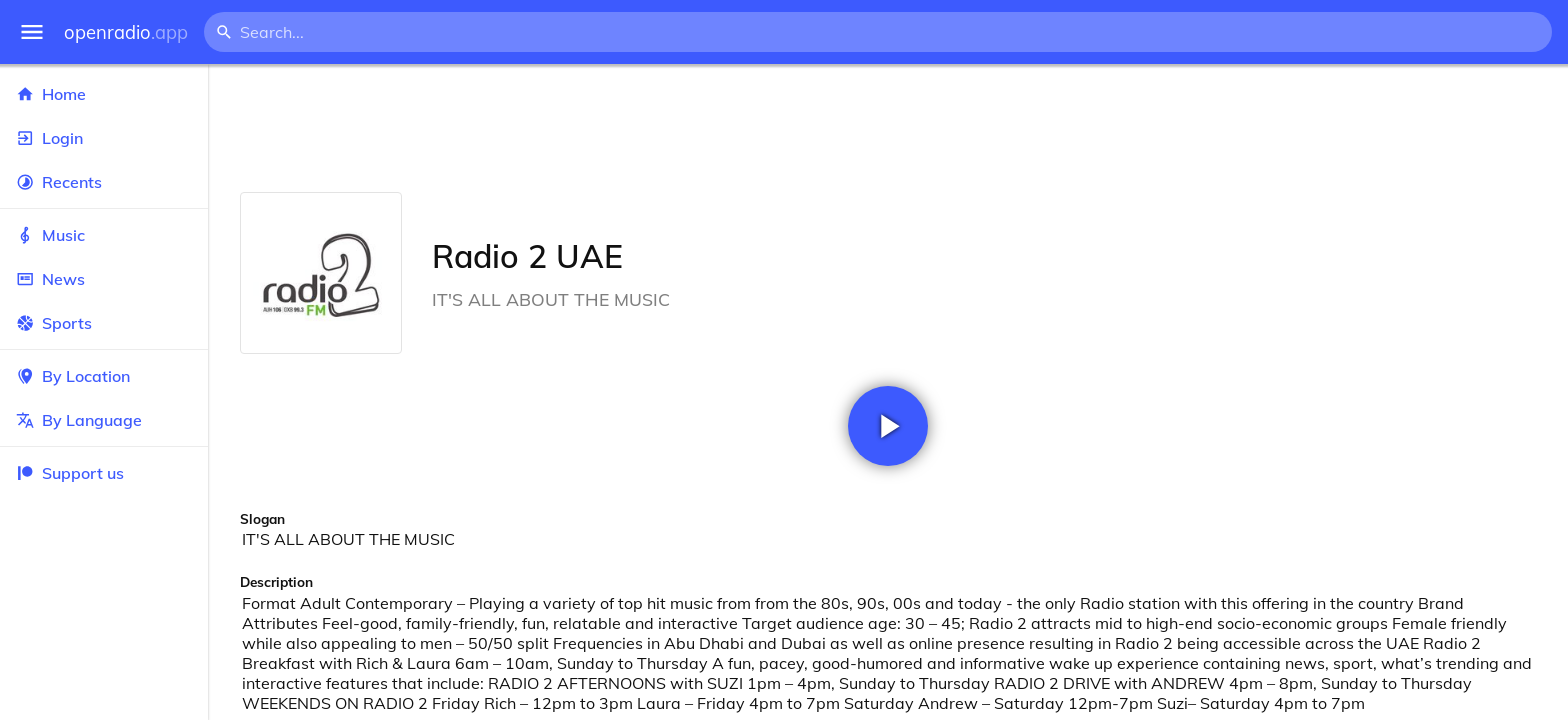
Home (104, 94)
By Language (104, 420)
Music (104, 235)
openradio (126, 32)
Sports (104, 323)
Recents (104, 182)
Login (104, 138)
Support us (70, 473)
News (104, 279)
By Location (104, 376)
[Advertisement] (888, 128)
